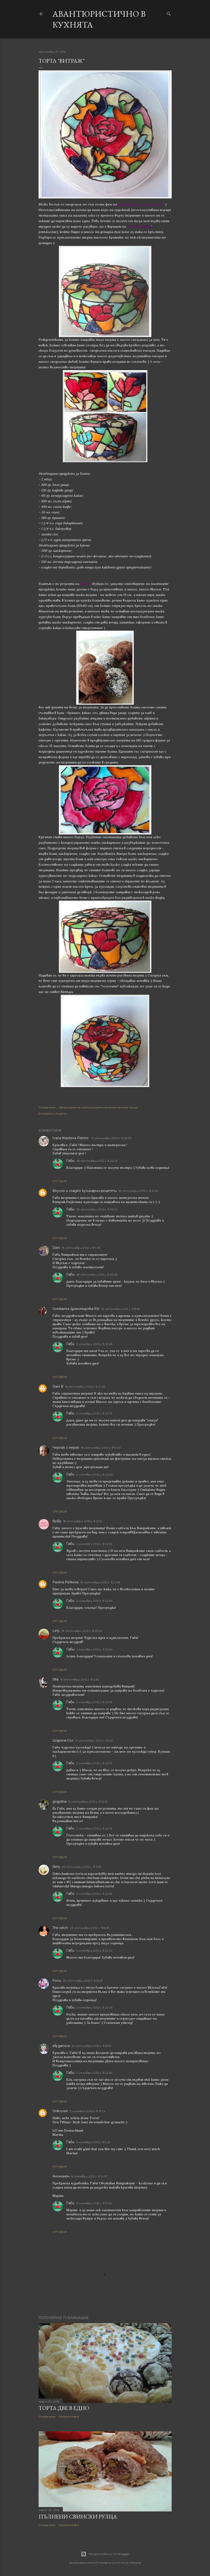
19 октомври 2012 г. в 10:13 (87, 1801)
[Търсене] (169, 12)
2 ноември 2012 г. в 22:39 (94, 1828)
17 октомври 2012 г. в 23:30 (111, 1138)
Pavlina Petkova (65, 1582)
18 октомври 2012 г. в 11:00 (101, 1447)
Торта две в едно (64, 2408)
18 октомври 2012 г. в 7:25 (81, 1247)
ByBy (56, 1521)
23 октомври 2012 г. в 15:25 (82, 1980)
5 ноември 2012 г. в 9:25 (93, 2142)
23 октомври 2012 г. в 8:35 (89, 1928)
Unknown (60, 2111)
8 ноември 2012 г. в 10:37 (89, 2176)
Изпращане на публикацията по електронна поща (98, 1107)
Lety (56, 1631)
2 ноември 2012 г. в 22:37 (94, 1763)
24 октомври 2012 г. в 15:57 (91, 2046)
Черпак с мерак (65, 1447)
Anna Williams (131, 2562)
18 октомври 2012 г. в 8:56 (120, 1309)
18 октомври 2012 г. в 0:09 (138, 1191)
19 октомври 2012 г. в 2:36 (79, 1679)
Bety (56, 1867)
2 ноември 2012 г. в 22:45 (94, 2072)
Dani (56, 1248)
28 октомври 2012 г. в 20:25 (96, 1274)
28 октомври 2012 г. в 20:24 (97, 1209)
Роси (56, 1980)
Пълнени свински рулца (78, 2516)
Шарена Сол (62, 1740)
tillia (55, 1679)
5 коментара (69, 2416)
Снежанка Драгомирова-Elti (75, 1309)
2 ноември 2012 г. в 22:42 (94, 1950)
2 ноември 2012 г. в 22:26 (94, 1344)
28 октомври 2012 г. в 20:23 (97, 1160)
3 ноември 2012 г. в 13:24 (87, 2111)
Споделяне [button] (47, 1107)
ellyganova (61, 2046)
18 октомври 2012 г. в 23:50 (82, 1631)
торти (61, 1113)
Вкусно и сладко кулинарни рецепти (84, 1191)
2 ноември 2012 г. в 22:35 (94, 1702)
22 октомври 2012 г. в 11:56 (81, 1867)
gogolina (59, 1801)
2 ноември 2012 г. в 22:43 (94, 2007)
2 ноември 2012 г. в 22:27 (94, 1413)
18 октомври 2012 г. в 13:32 (83, 1521)
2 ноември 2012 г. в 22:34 (94, 1601)
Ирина (85, 584)
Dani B (57, 1386)
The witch (60, 1928)
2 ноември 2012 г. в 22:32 (94, 1544)
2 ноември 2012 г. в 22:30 (94, 1474)
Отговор (59, 1181)
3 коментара (69, 2525)
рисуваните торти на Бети (141, 204)
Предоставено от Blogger (105, 2554)
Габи (70, 1161)
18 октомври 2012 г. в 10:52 (85, 1386)
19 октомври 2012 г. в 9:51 (94, 1740)
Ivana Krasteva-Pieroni (70, 1138)
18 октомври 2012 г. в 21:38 (100, 1582)
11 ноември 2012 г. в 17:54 (94, 2203)
